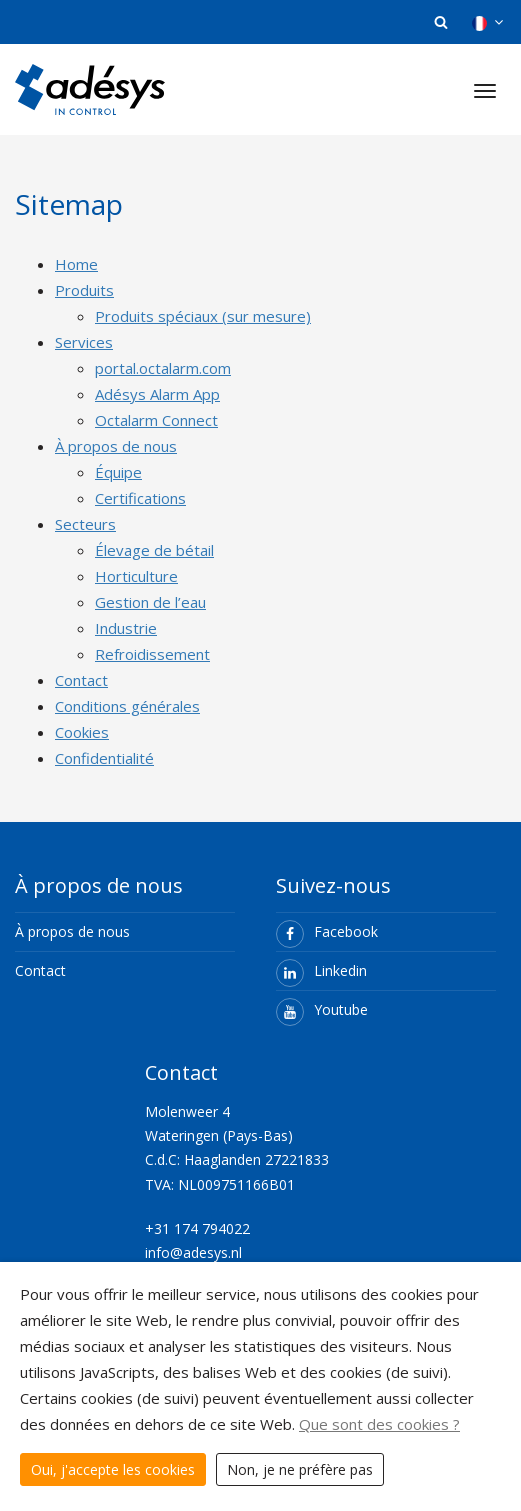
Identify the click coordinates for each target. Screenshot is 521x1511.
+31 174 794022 (199, 1228)
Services (84, 342)
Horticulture (136, 576)
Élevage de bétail (154, 550)
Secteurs (85, 524)
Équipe (118, 472)
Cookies (82, 732)
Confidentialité (104, 758)
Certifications (140, 498)
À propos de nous (116, 446)
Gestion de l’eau (150, 602)
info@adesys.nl (193, 1252)
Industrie (126, 628)
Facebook (327, 931)
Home (76, 264)
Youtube (322, 1009)
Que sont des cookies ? (379, 1424)
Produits (84, 290)
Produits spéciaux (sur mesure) (203, 316)
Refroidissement (152, 654)
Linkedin (321, 970)
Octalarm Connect (156, 420)
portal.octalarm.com (163, 368)
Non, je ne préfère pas (300, 1469)
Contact (81, 680)
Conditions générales (127, 706)
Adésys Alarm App (157, 394)
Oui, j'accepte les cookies (113, 1469)
